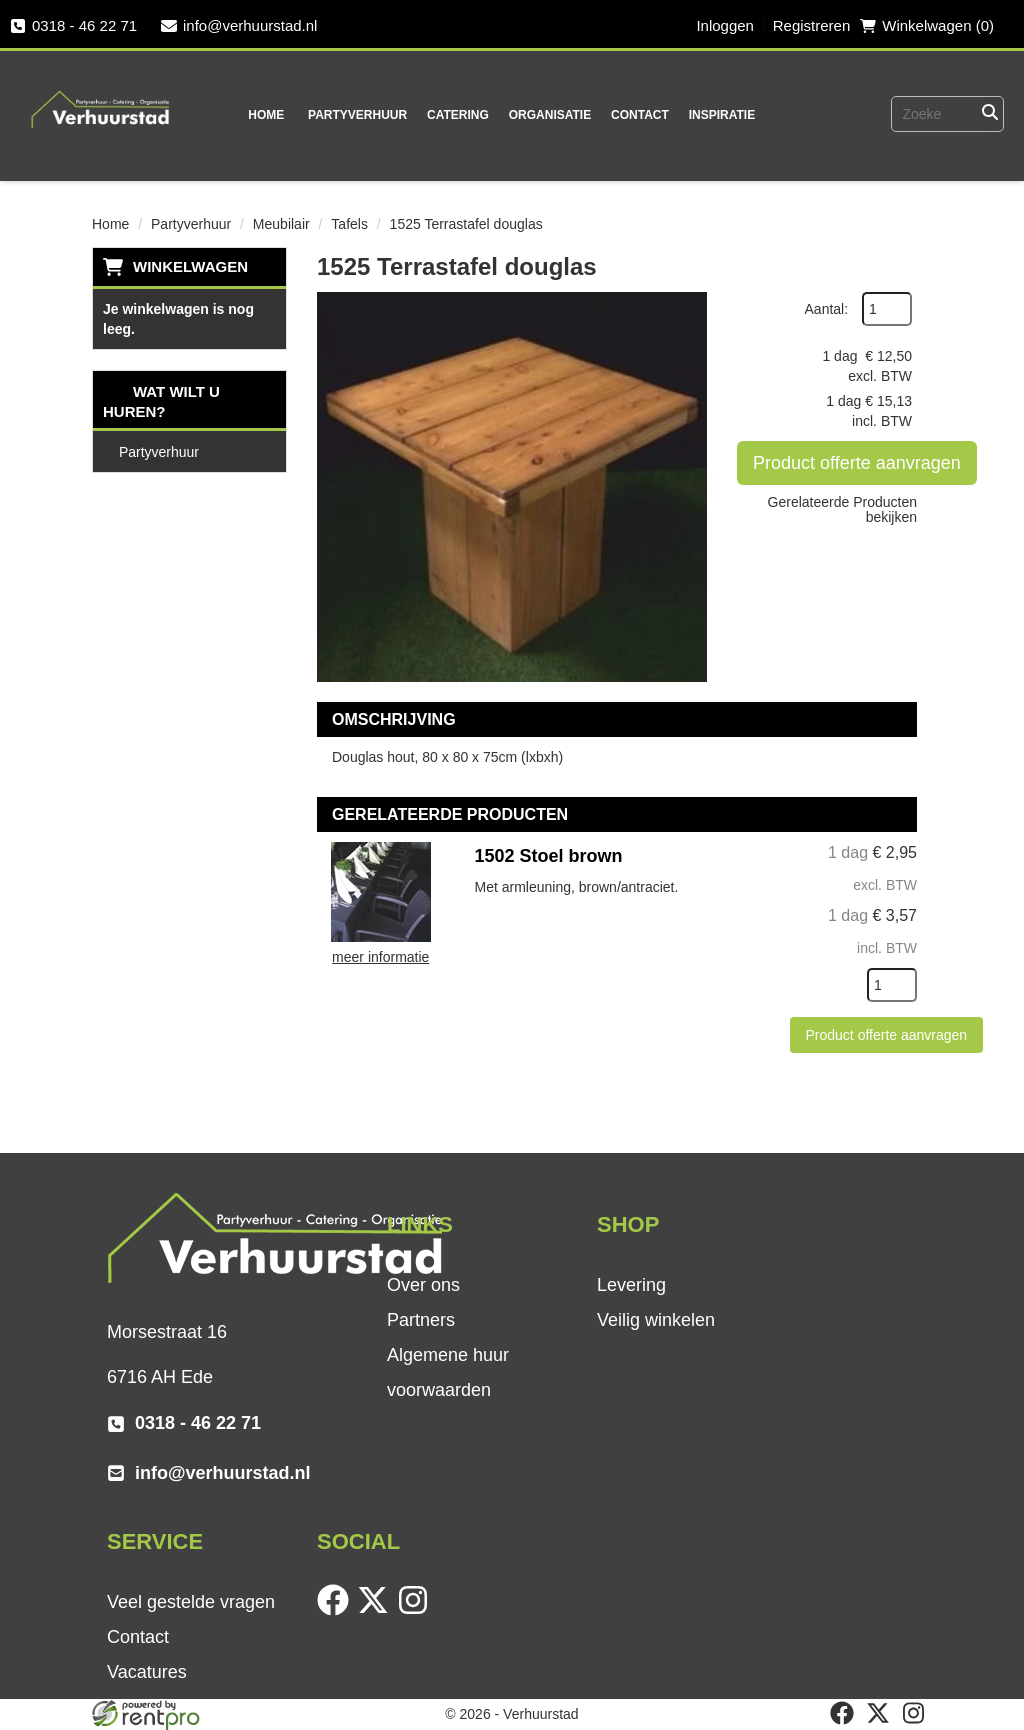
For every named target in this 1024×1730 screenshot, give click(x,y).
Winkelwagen (190, 266)
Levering (631, 1285)
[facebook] (337, 1611)
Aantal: (827, 309)
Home (266, 115)
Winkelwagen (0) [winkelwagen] (927, 25)
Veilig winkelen (656, 1320)
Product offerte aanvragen (857, 463)
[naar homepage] (101, 96)
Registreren (812, 25)
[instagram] (417, 1611)
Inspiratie (722, 115)
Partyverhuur (357, 115)
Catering (458, 115)
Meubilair (281, 224)
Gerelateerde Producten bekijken (842, 509)
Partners (421, 1320)
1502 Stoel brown (549, 856)
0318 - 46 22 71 (73, 25)
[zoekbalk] (918, 114)
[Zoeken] (989, 114)
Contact (640, 115)
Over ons (423, 1285)
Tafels (349, 224)
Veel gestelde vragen (191, 1602)
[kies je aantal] (892, 985)
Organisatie (550, 115)
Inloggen (725, 25)
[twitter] (377, 1611)
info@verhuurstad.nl (239, 25)
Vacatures (147, 1672)
